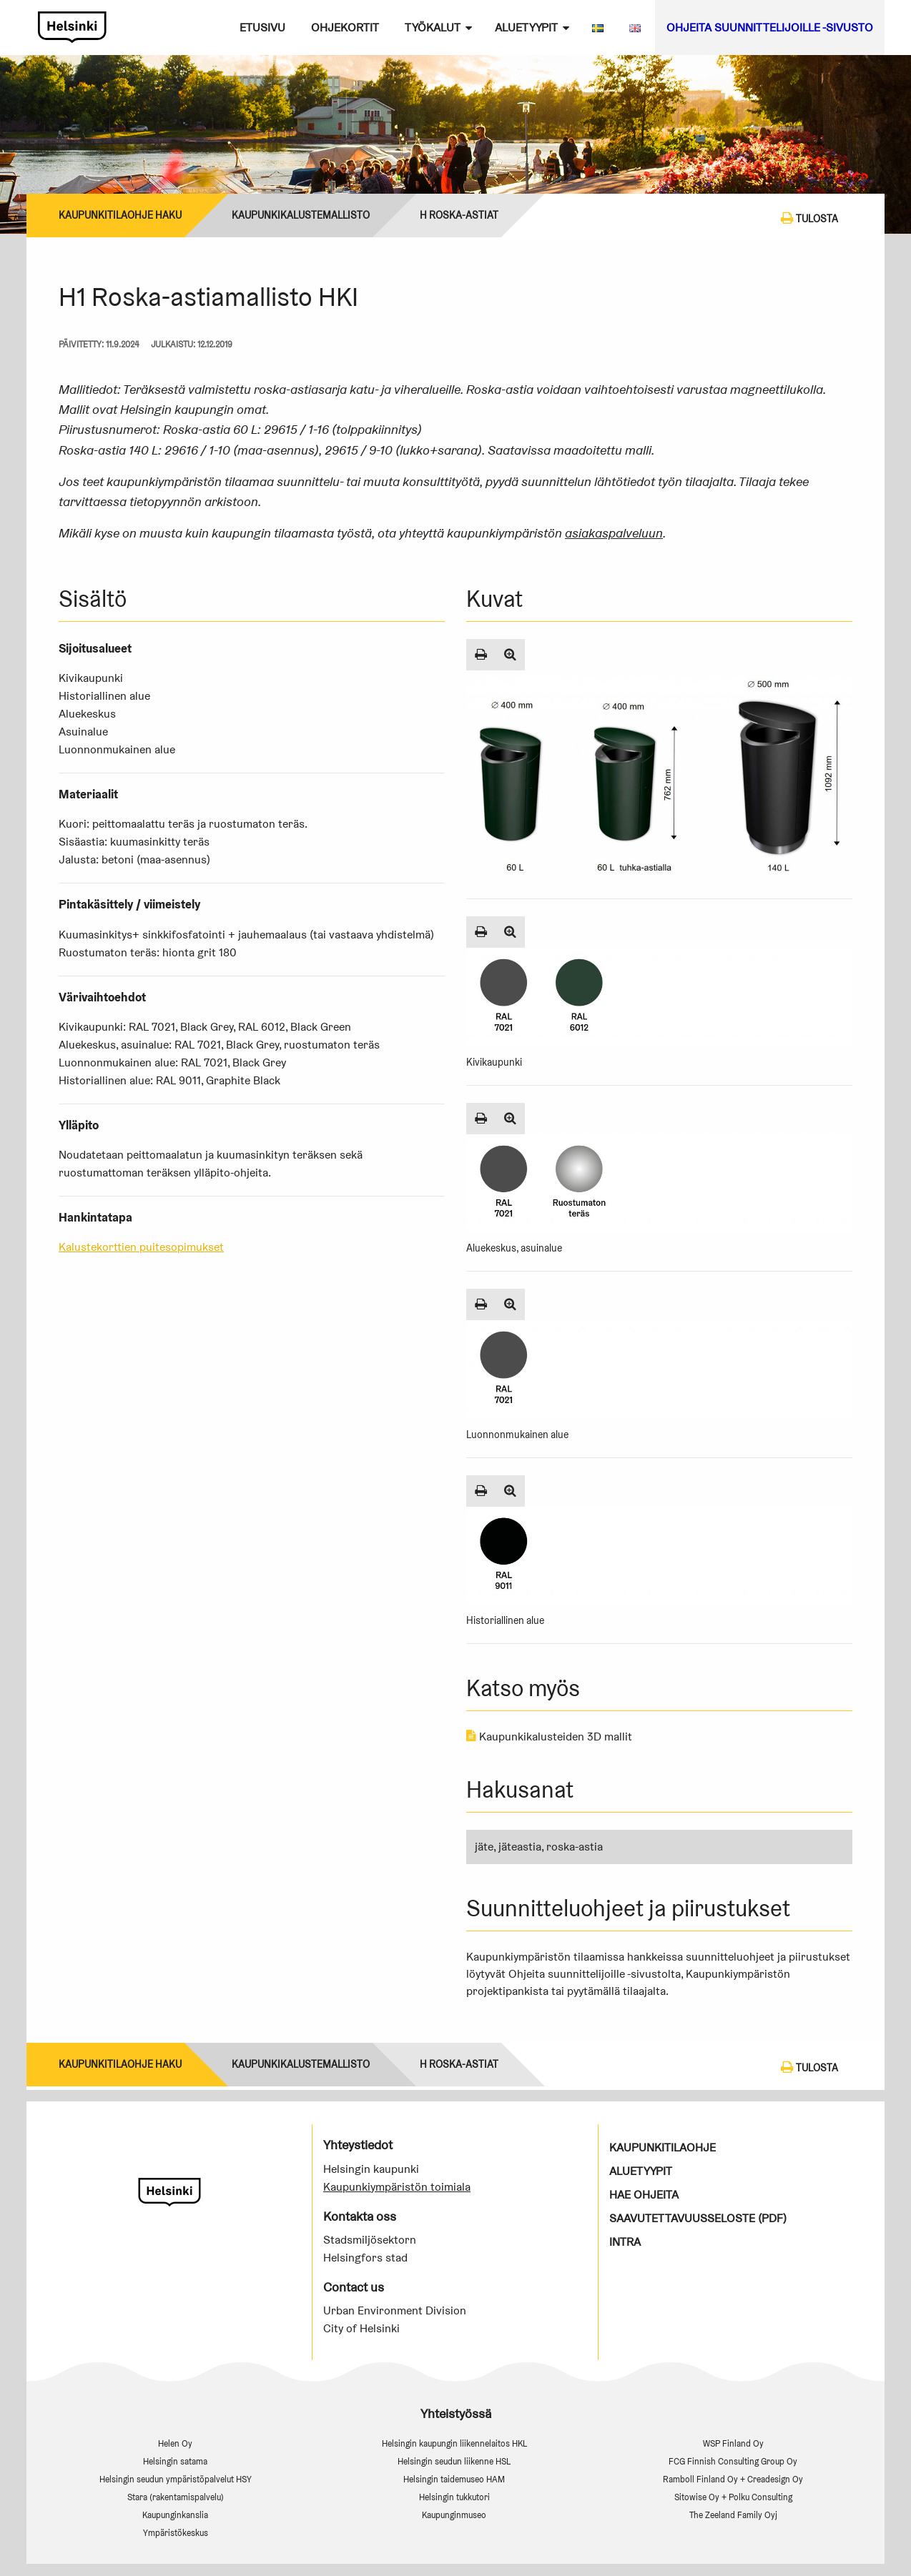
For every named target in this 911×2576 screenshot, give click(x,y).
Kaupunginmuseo (454, 2515)
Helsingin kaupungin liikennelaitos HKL (454, 2443)
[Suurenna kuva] (510, 654)
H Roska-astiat (459, 215)
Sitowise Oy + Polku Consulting (733, 2497)
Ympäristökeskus (175, 2532)
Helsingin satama (175, 2461)
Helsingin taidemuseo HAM (454, 2479)
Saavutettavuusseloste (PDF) (698, 2218)
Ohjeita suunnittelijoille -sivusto (769, 27)
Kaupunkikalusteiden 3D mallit (549, 1736)
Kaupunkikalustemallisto (301, 215)
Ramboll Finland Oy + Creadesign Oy (733, 2479)
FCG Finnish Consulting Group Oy (733, 2461)
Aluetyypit (526, 27)
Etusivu (262, 27)
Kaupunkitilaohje (662, 2147)
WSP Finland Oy (733, 2443)
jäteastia (519, 1846)
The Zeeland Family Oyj (733, 2515)
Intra (625, 2241)
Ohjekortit (345, 27)
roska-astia (574, 1846)
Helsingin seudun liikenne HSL (454, 2461)
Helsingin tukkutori (454, 2497)
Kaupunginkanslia (175, 2515)
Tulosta (809, 218)
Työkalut (433, 27)
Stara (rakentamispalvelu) (175, 2497)
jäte (484, 1846)
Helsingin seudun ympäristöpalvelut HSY (175, 2479)
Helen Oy (175, 2443)
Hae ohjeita (644, 2194)
